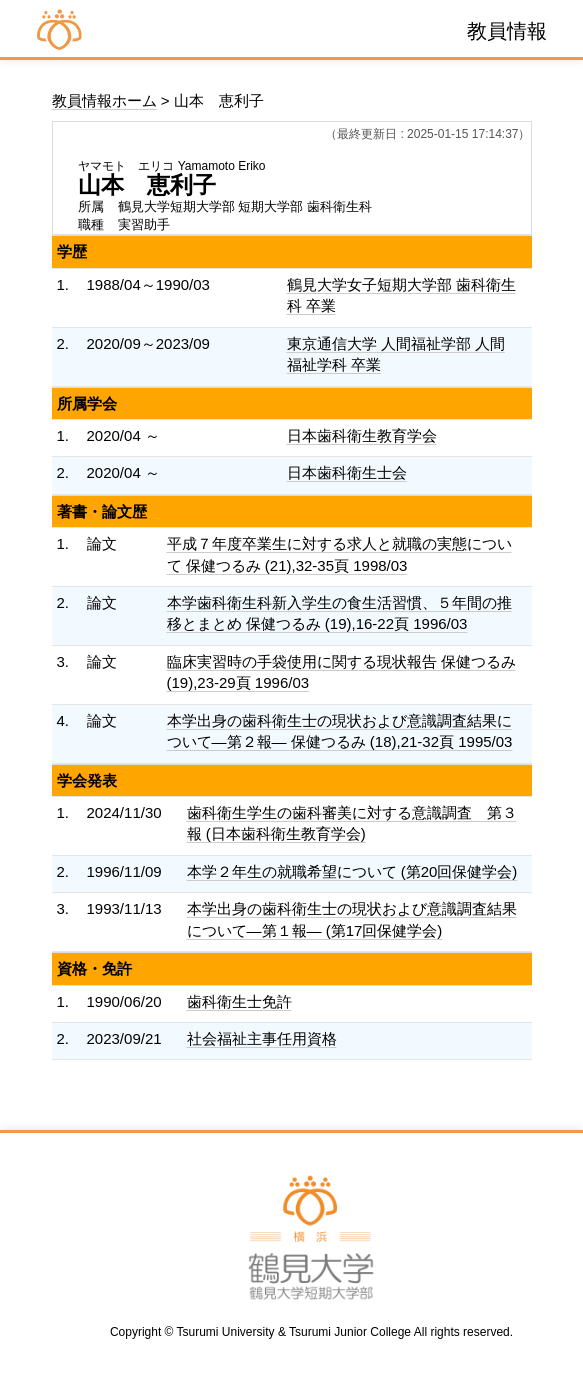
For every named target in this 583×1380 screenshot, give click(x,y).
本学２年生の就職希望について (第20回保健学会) (352, 871)
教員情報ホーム (104, 100)
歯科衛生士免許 (239, 1001)
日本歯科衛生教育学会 (362, 435)
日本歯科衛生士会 (347, 472)
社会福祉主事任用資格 (262, 1038)
